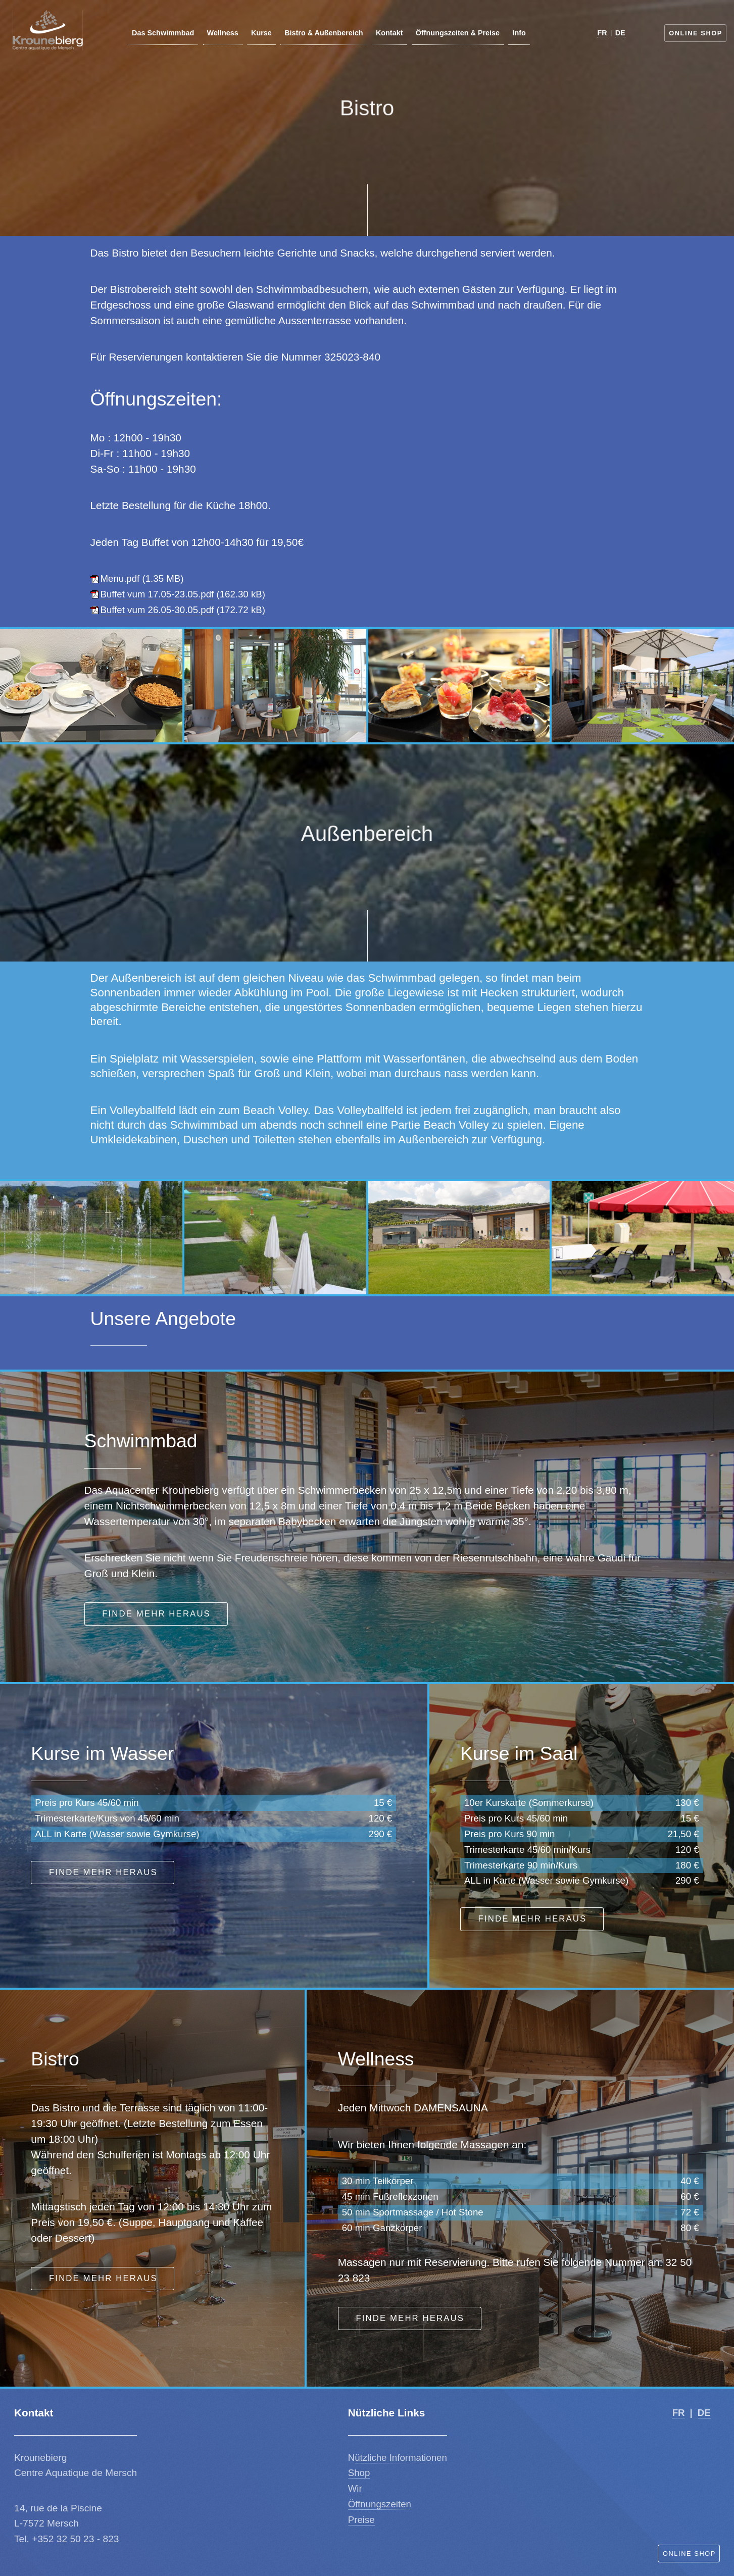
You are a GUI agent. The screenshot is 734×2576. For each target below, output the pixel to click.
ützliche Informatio (393, 2457)
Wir (355, 2488)
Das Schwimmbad (163, 33)
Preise (361, 2519)
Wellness (222, 33)
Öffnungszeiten (379, 2504)
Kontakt (389, 33)
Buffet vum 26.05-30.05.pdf (157, 609)
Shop (359, 2472)
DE (620, 33)
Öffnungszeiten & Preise (458, 33)
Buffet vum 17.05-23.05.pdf (157, 594)
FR (602, 33)
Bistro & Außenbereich (323, 33)
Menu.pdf (120, 578)
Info (518, 33)
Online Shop (695, 33)
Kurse (261, 33)
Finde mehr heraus (156, 1614)
